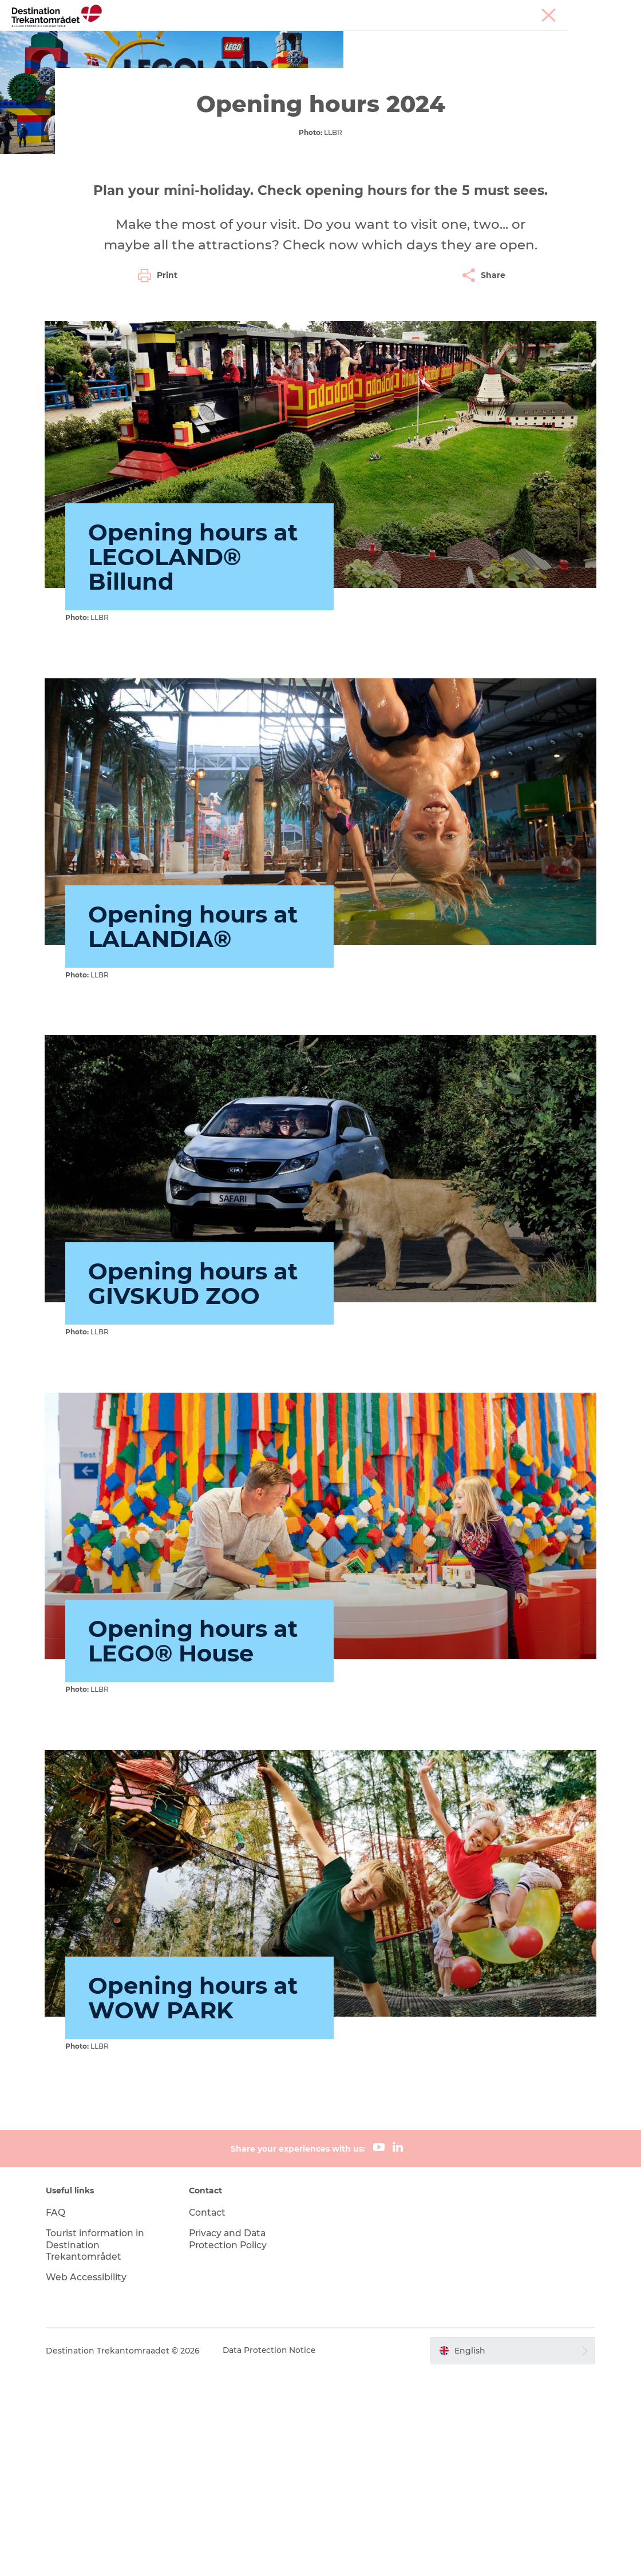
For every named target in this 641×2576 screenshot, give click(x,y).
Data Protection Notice (274, 2554)
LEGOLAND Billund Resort (277, 36)
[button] (510, 2553)
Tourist (480, 11)
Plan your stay (225, 48)
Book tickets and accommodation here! (360, 48)
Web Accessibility (90, 2480)
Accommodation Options (406, 36)
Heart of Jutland (168, 36)
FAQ (60, 2415)
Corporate (613, 11)
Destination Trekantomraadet (73, 84)
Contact (210, 2415)
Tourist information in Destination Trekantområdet (100, 2447)
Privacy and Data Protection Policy (231, 2441)
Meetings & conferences (543, 11)
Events (494, 36)
